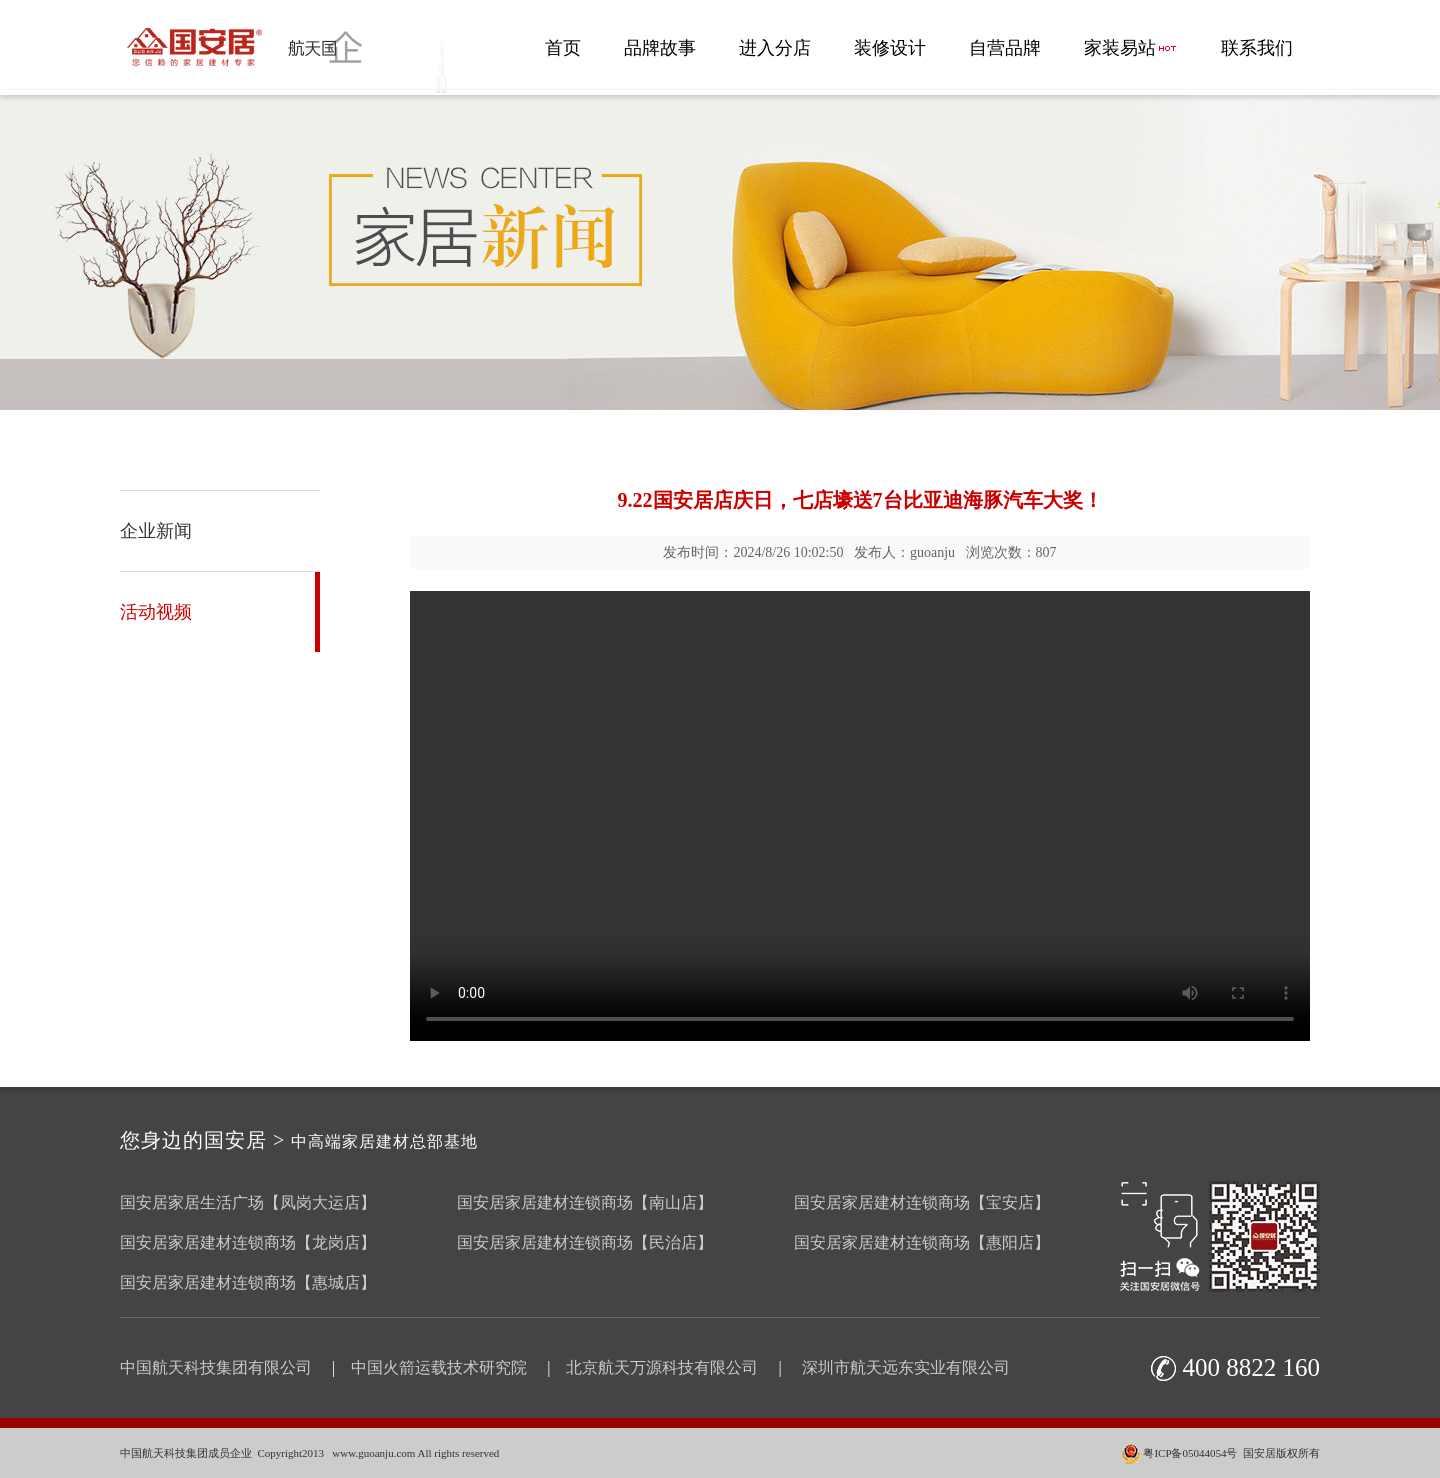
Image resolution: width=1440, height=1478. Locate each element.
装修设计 (890, 48)
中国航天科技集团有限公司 (216, 1367)
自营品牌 (1005, 48)
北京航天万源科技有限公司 (662, 1367)
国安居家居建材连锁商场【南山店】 (585, 1202)
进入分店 (775, 48)
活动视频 (156, 612)
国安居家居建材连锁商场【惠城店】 (248, 1282)
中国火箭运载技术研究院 (439, 1367)
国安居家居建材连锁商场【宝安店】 (922, 1202)
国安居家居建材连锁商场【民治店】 (585, 1242)
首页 (563, 48)
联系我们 (1257, 48)
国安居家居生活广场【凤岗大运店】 (248, 1202)
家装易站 (1131, 48)
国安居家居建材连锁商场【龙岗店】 (248, 1242)
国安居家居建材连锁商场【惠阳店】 (922, 1242)
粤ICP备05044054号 (1190, 1453)
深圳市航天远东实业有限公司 (906, 1367)
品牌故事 (660, 48)
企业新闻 (156, 531)
